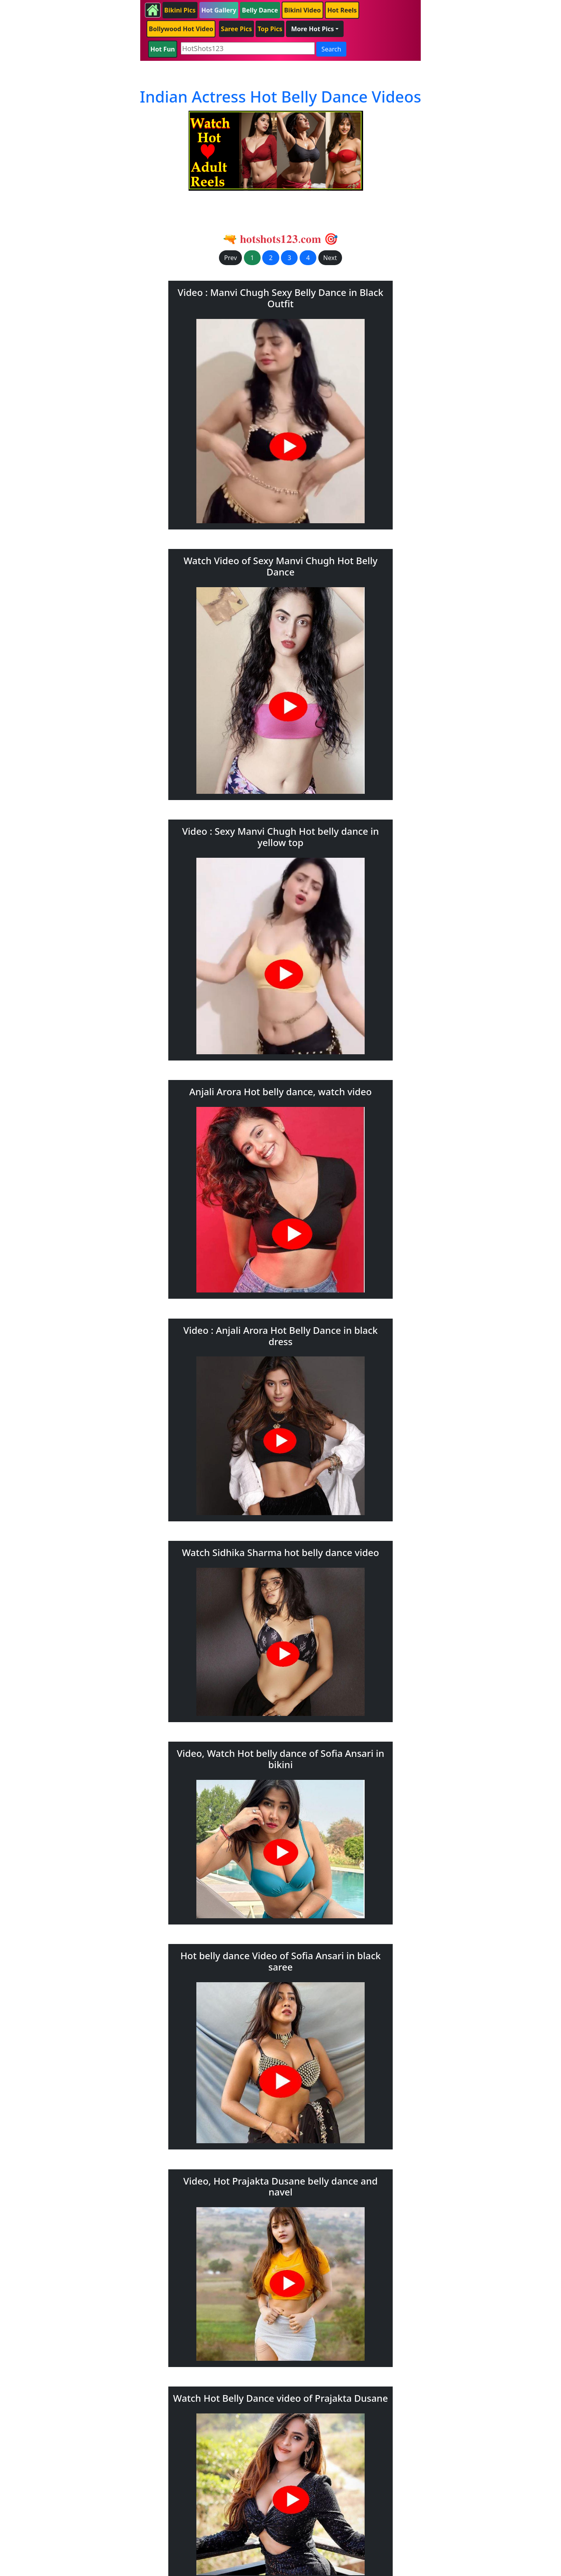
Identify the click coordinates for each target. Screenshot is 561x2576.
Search (331, 49)
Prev (230, 257)
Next (330, 257)
